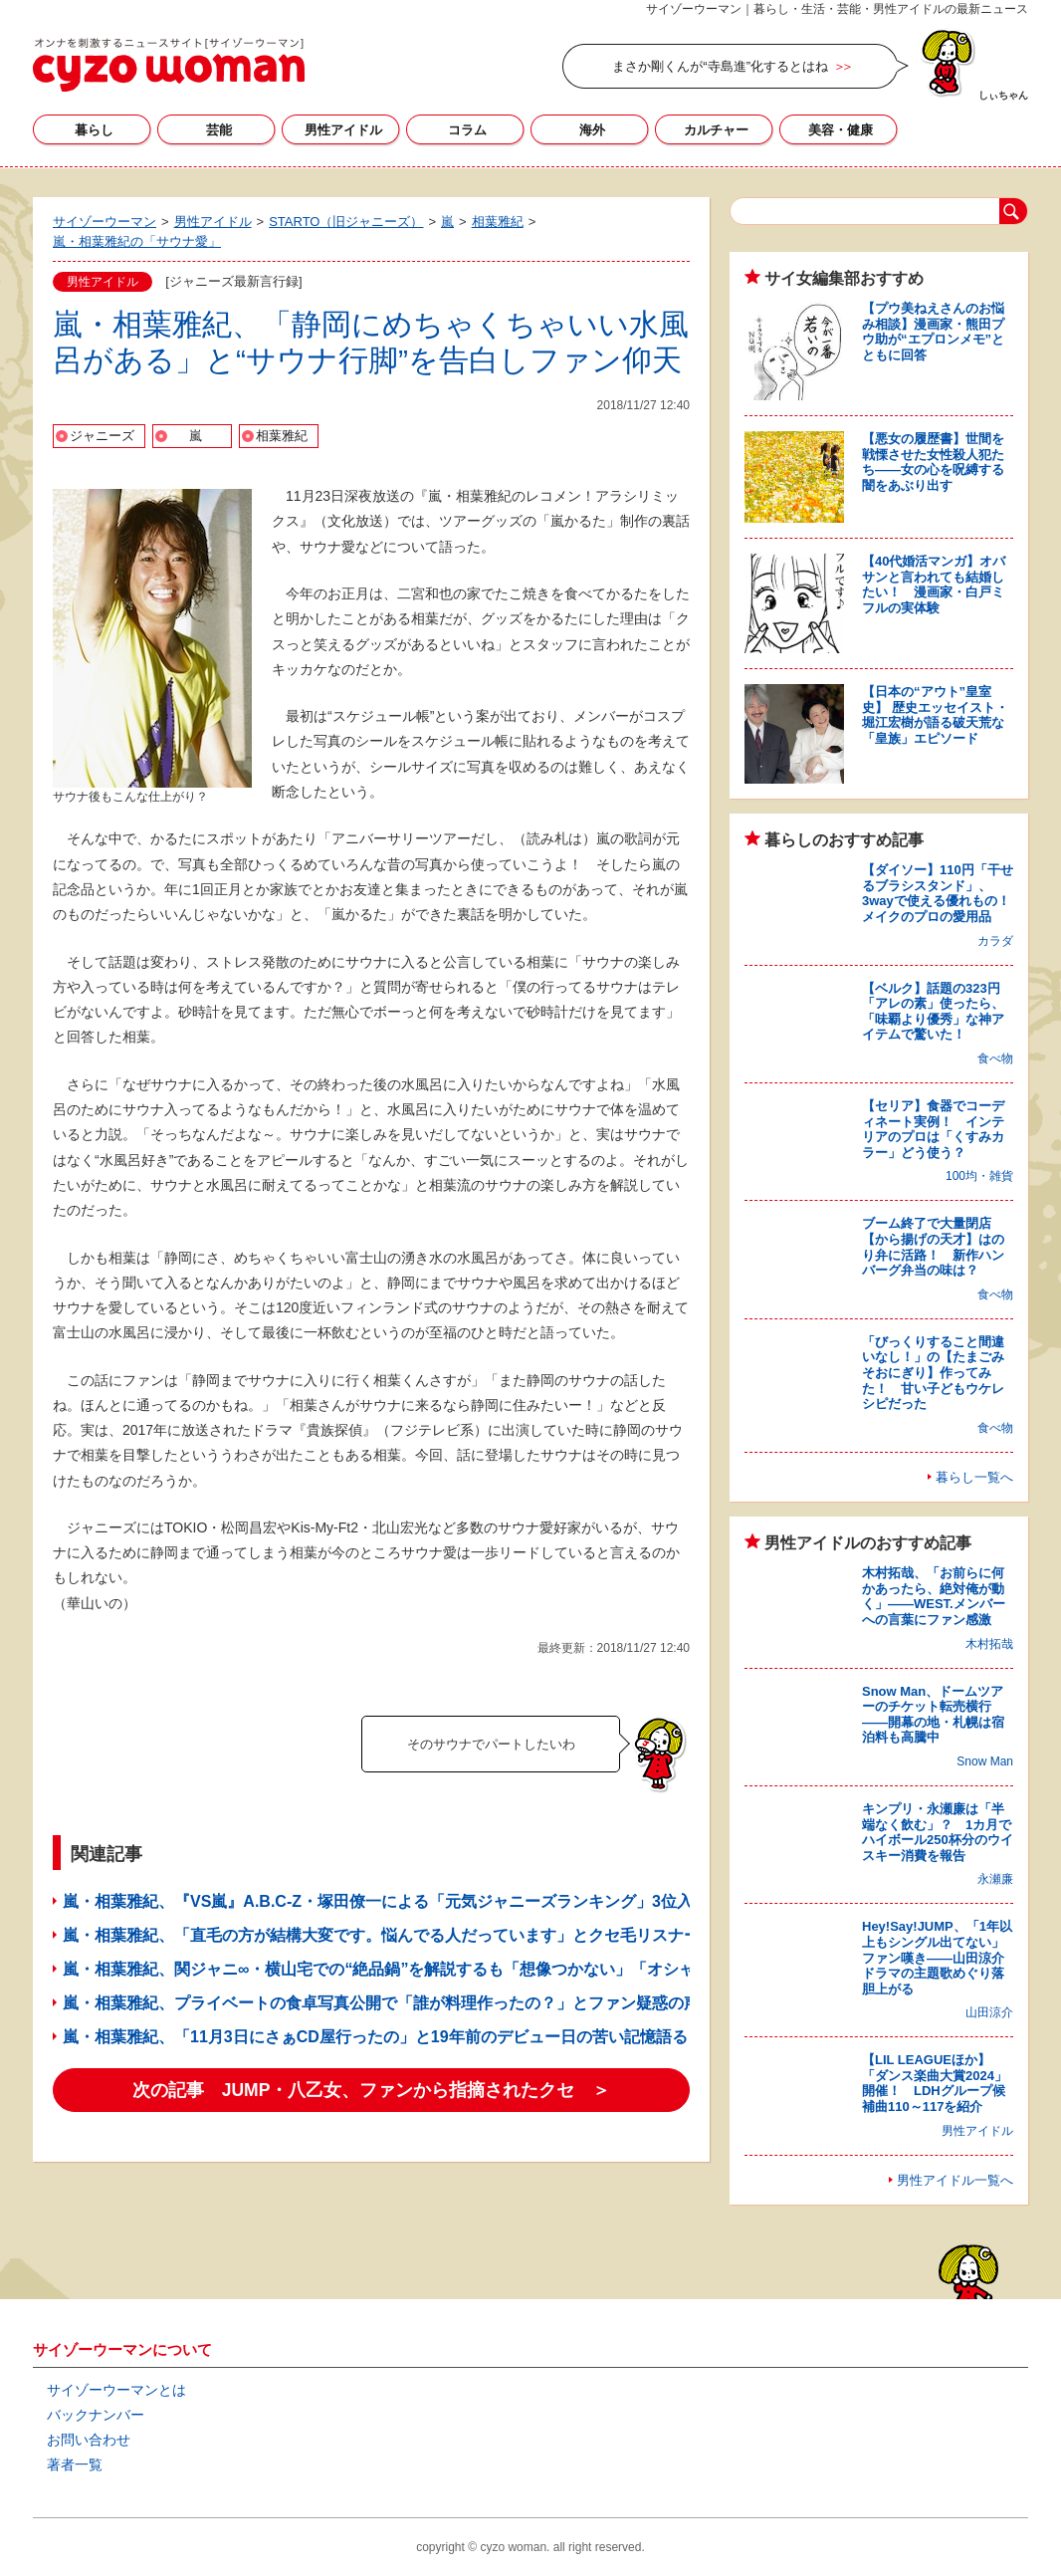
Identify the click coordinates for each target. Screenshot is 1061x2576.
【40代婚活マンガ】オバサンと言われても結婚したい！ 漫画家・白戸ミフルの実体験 (933, 584)
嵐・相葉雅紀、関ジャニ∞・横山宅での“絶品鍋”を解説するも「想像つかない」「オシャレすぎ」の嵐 (426, 1969)
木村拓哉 (989, 1644)
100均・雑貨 (979, 1176)
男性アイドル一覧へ (955, 2180)
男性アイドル (343, 129)
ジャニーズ (102, 435)
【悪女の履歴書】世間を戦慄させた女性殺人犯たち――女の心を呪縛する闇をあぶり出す (933, 462)
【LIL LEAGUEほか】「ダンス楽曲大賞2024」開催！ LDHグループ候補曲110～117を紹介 (934, 2083)
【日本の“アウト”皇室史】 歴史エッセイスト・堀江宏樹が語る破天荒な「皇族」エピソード (935, 715)
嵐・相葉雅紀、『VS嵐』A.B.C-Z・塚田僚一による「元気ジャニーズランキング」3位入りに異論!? (417, 1901)
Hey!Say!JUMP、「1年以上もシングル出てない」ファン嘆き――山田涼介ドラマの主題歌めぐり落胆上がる (937, 1957)
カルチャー (716, 129)
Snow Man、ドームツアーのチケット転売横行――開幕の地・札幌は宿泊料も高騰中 (933, 1715)
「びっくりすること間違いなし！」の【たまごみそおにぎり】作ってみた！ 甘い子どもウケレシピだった (933, 1372)
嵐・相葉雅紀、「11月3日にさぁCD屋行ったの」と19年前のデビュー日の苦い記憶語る (375, 2036)
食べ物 (995, 1058)
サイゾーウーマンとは (116, 2390)
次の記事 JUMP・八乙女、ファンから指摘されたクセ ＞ (371, 2090)
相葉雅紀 (282, 435)
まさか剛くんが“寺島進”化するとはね (720, 66)
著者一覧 (75, 2464)
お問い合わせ (88, 2440)
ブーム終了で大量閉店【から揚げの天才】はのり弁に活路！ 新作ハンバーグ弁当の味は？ (933, 1247)
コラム (467, 129)
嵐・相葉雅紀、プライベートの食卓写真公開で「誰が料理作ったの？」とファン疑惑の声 (381, 2002)
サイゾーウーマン (169, 65)
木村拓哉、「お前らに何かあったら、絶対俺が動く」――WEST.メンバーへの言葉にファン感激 (933, 1596)
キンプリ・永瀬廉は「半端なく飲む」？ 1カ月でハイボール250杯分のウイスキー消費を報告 (937, 1832)
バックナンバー (95, 2415)
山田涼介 (989, 2012)
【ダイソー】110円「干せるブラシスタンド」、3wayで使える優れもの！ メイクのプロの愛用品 (942, 893)
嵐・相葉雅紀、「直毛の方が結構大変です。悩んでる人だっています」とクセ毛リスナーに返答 (405, 1935)
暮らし (94, 129)
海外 (592, 129)
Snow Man (984, 1761)
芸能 (219, 129)
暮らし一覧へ (974, 1477)
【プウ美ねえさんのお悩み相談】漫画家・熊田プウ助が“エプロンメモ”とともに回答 (933, 331)
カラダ (995, 941)
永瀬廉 (995, 1879)
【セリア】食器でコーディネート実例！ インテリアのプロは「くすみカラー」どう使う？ (933, 1129)
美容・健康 (840, 129)
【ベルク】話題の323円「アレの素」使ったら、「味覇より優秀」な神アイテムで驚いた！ (933, 1012)
